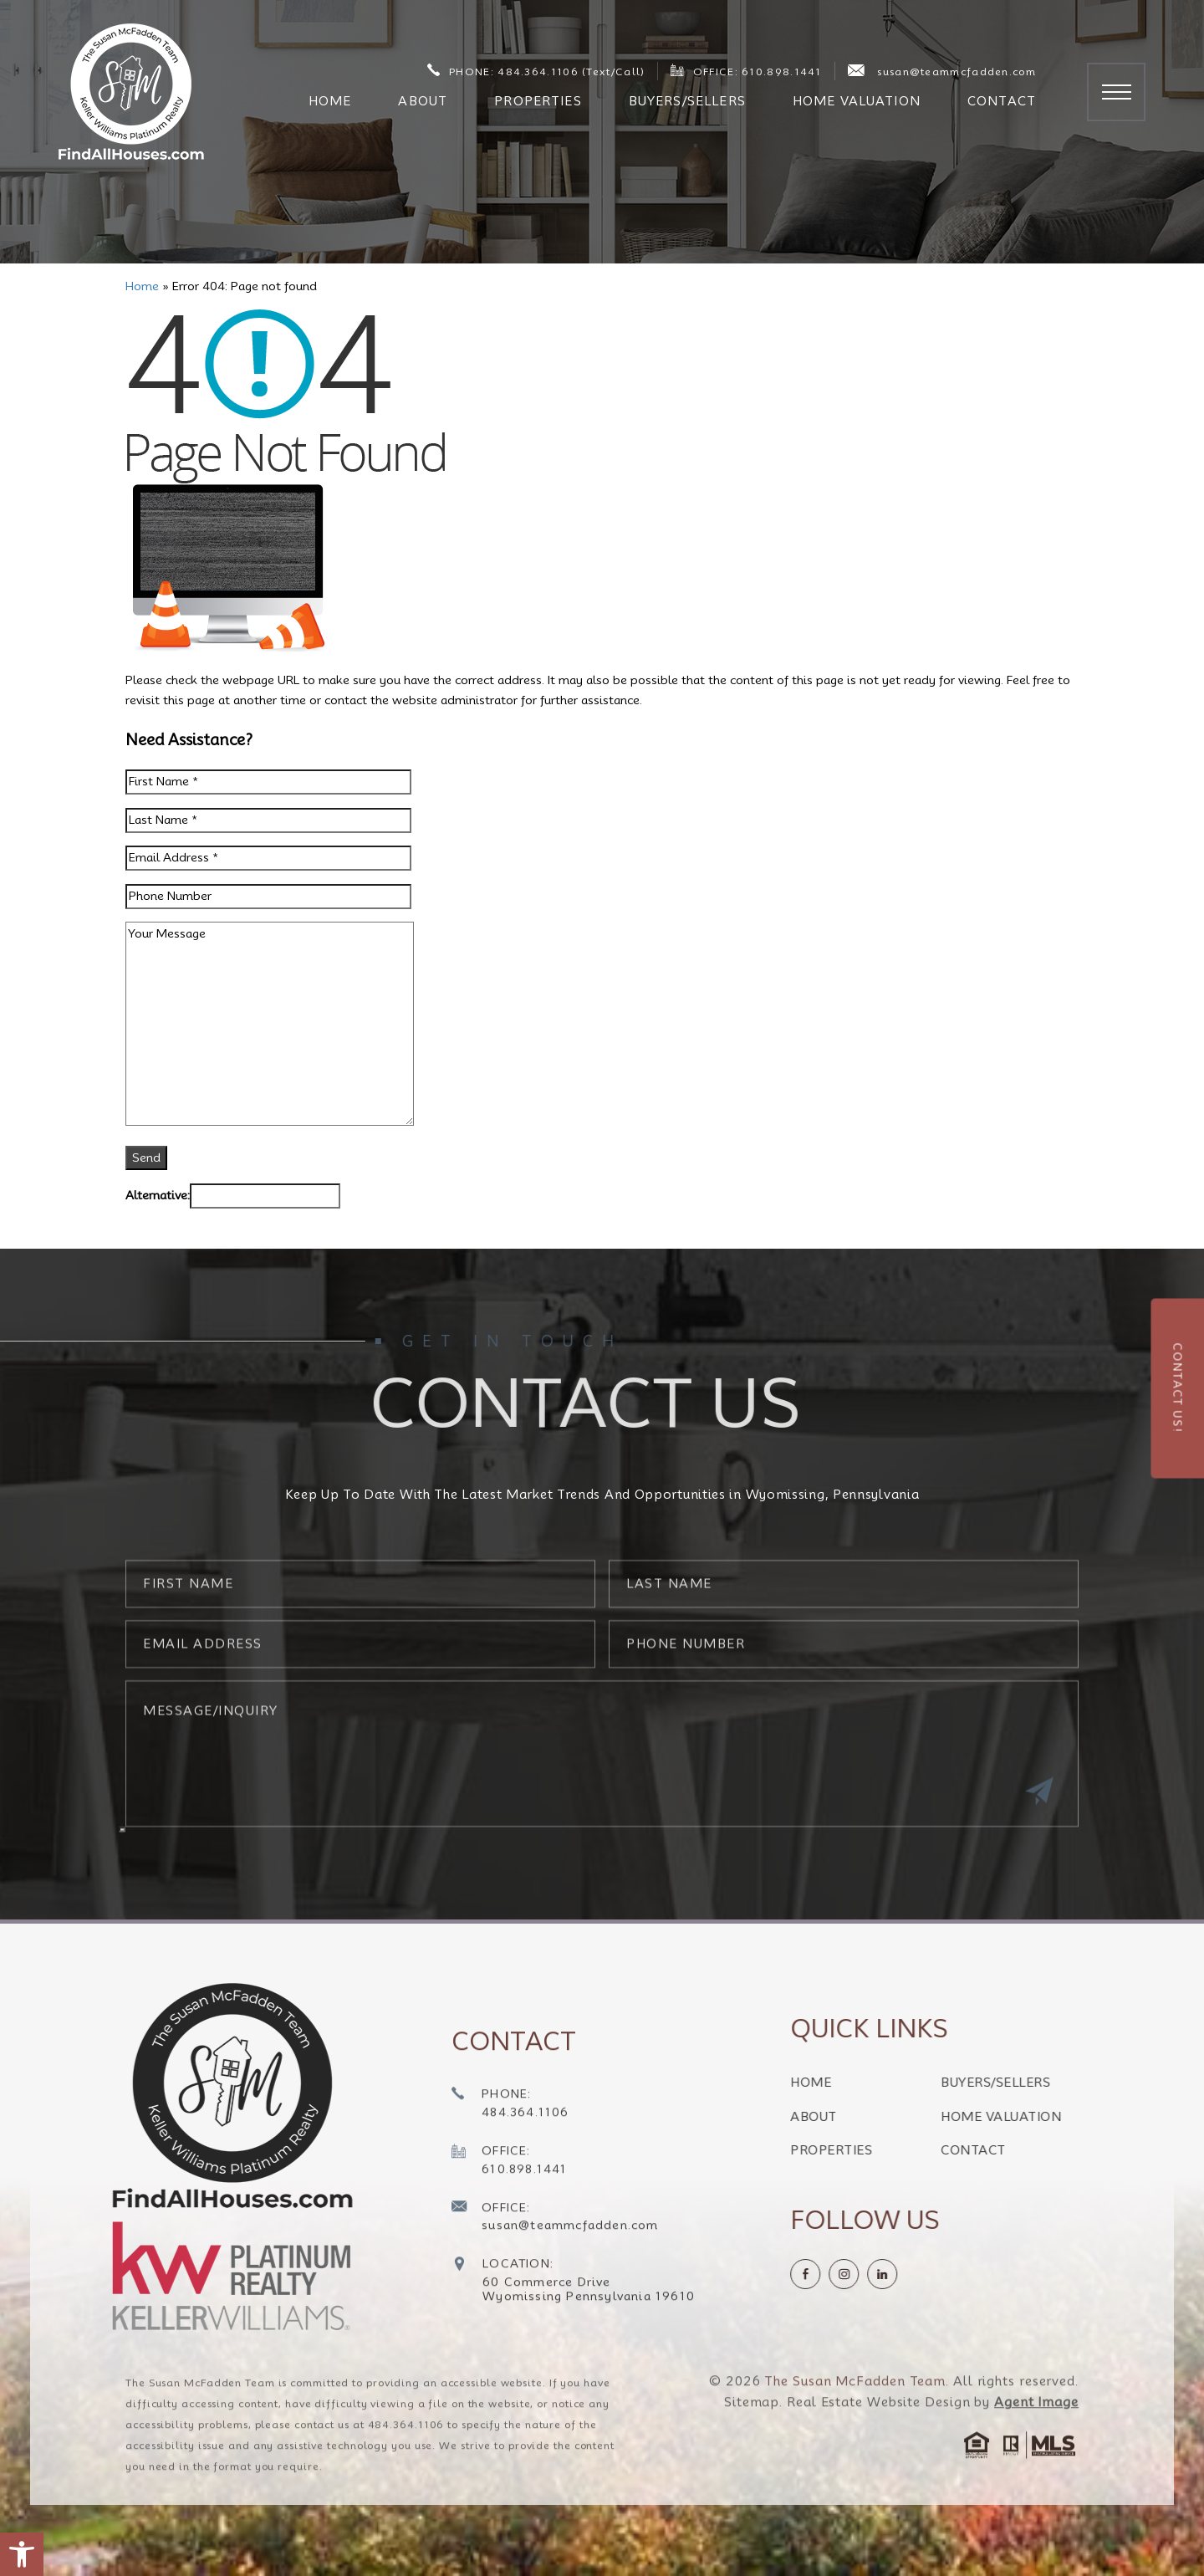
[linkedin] (919, 2274)
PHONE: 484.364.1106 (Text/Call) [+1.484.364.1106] (536, 71)
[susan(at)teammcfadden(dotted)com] (555, 2255)
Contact (1001, 101)
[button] (21, 2554)
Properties (538, 101)
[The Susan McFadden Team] (131, 91)
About (422, 101)
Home (330, 101)
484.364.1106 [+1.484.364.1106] (406, 2461)
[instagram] (880, 2274)
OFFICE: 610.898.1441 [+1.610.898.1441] (746, 71)
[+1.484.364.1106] (510, 2142)
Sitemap (751, 2438)
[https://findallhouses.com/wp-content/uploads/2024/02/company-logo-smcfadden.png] (226, 2095)
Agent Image (1036, 2438)
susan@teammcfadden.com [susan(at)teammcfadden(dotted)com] (942, 71)
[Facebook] (842, 2274)
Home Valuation (857, 101)
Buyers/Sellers (687, 101)
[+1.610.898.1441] (510, 2198)
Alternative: (157, 1195)
